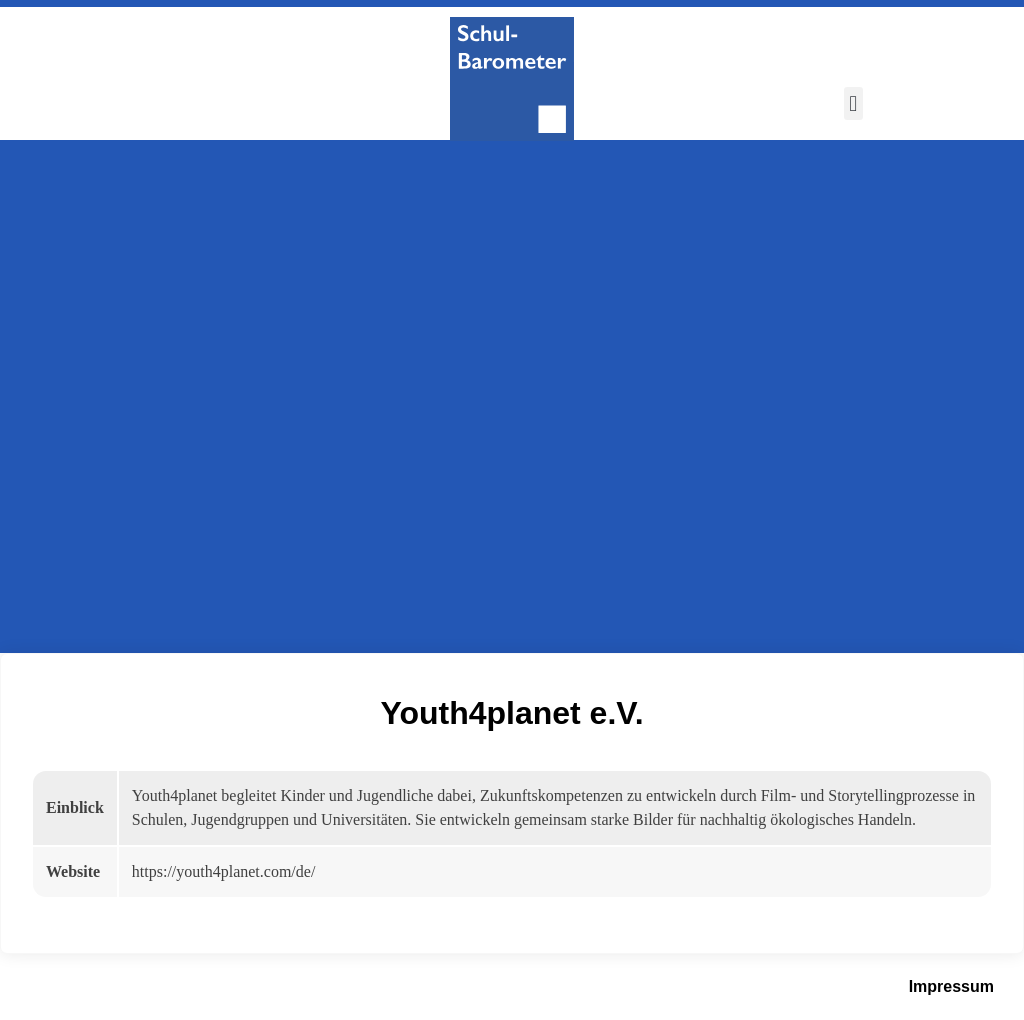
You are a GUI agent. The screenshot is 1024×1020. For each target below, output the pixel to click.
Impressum (951, 986)
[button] (853, 103)
